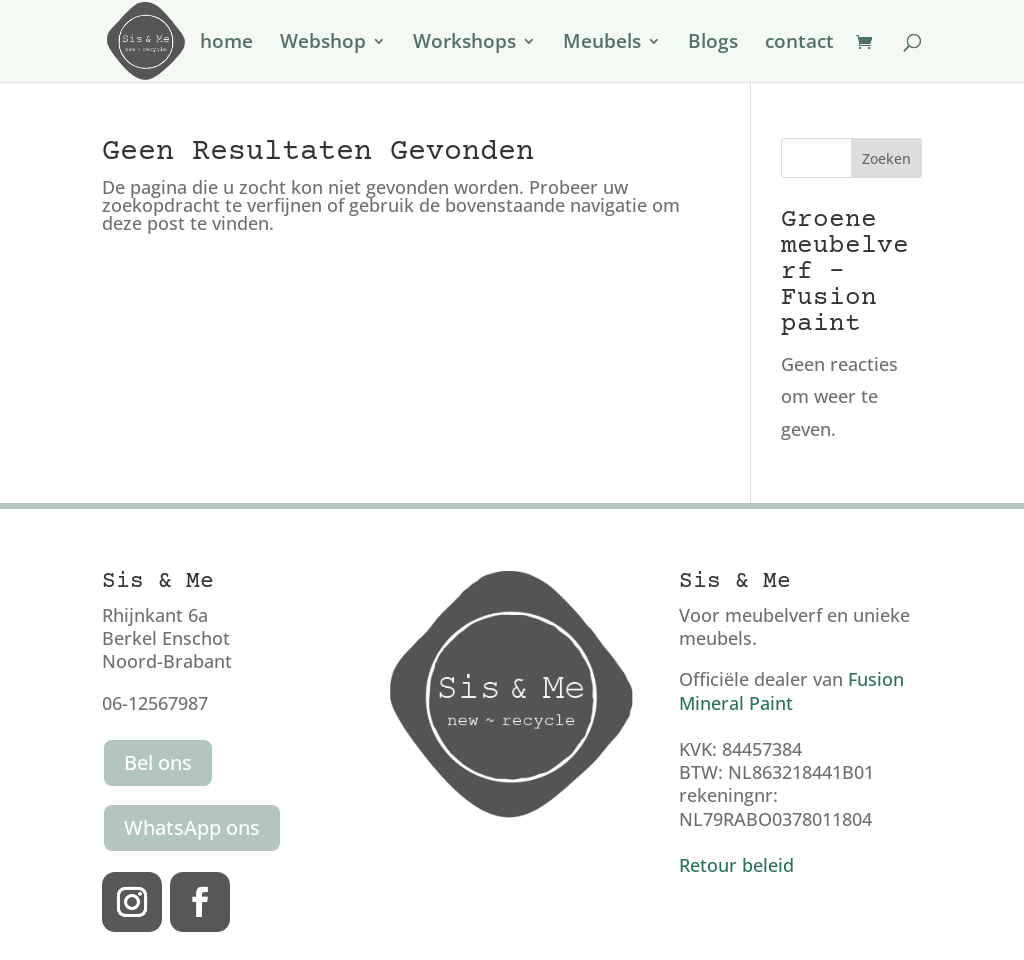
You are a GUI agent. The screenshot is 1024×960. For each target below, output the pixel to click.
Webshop (323, 44)
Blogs (713, 44)
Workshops (464, 44)
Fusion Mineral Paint (791, 690)
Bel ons (158, 762)
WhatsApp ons (192, 827)
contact (799, 44)
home (226, 44)
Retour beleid (736, 865)
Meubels (602, 44)
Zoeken (886, 158)
